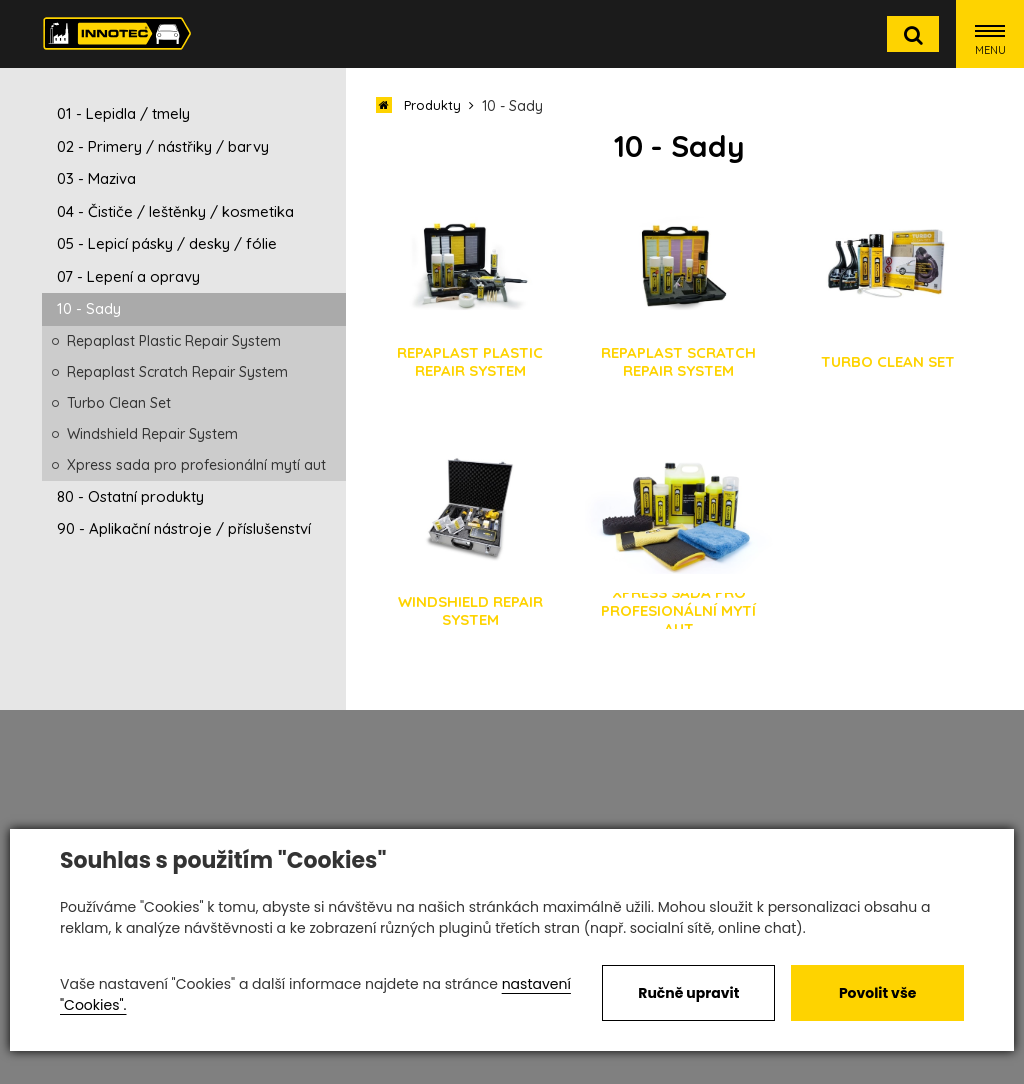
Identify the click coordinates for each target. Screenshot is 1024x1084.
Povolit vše (877, 993)
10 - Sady (89, 308)
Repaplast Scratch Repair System (177, 372)
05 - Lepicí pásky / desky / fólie (167, 243)
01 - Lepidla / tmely (123, 113)
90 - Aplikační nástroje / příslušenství (184, 528)
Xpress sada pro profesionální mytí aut (196, 465)
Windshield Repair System (152, 434)
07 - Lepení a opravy (128, 276)
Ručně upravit (688, 993)
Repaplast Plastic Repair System (174, 341)
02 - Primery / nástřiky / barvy (163, 146)
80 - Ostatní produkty (130, 496)
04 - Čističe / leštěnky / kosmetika (175, 211)
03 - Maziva (96, 178)
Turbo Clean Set (119, 403)
